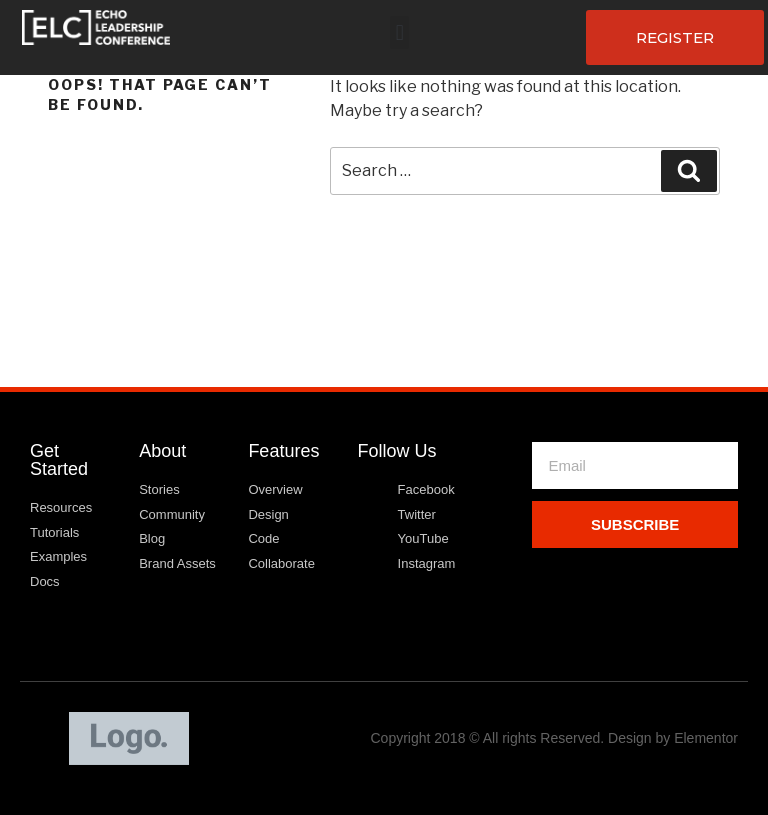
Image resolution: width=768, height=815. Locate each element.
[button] (399, 32)
